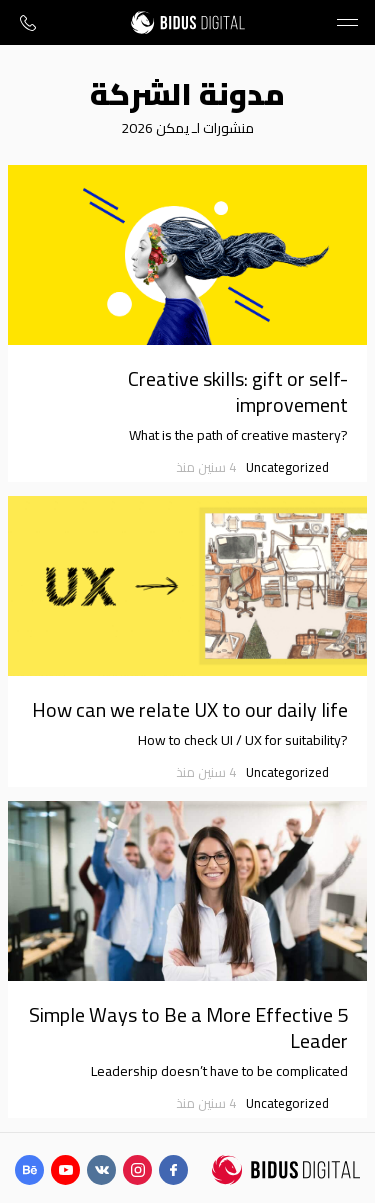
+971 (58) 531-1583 (27, 22)
